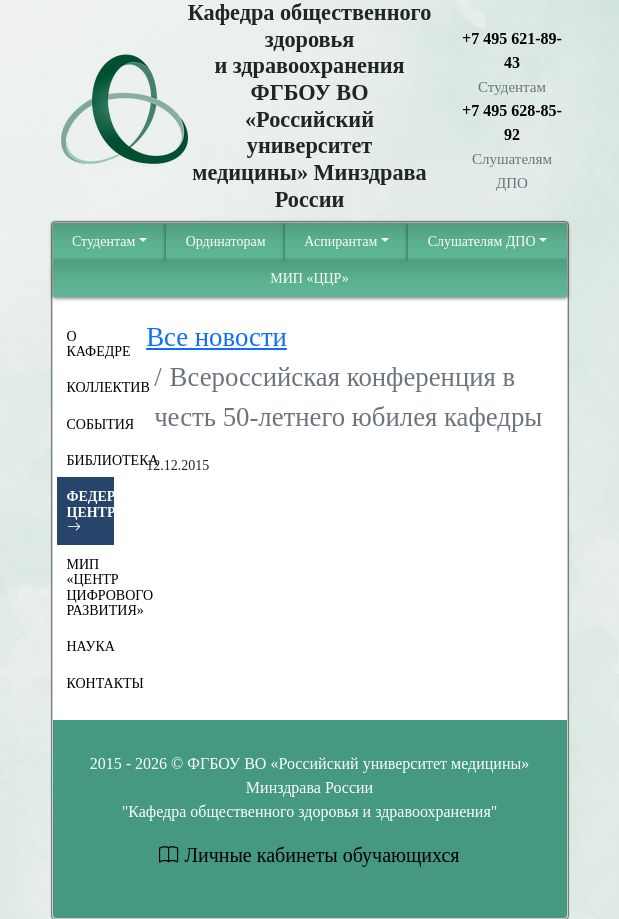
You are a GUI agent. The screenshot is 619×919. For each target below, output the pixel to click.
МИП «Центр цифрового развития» (91, 587)
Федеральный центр (91, 512)
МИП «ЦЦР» (309, 278)
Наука (91, 646)
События (91, 424)
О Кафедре (91, 344)
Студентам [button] (103, 241)
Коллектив (91, 387)
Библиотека (91, 460)
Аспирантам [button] (340, 241)
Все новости (216, 337)
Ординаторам (226, 241)
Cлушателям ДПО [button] (482, 241)
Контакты (91, 683)
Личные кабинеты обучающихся (309, 855)
